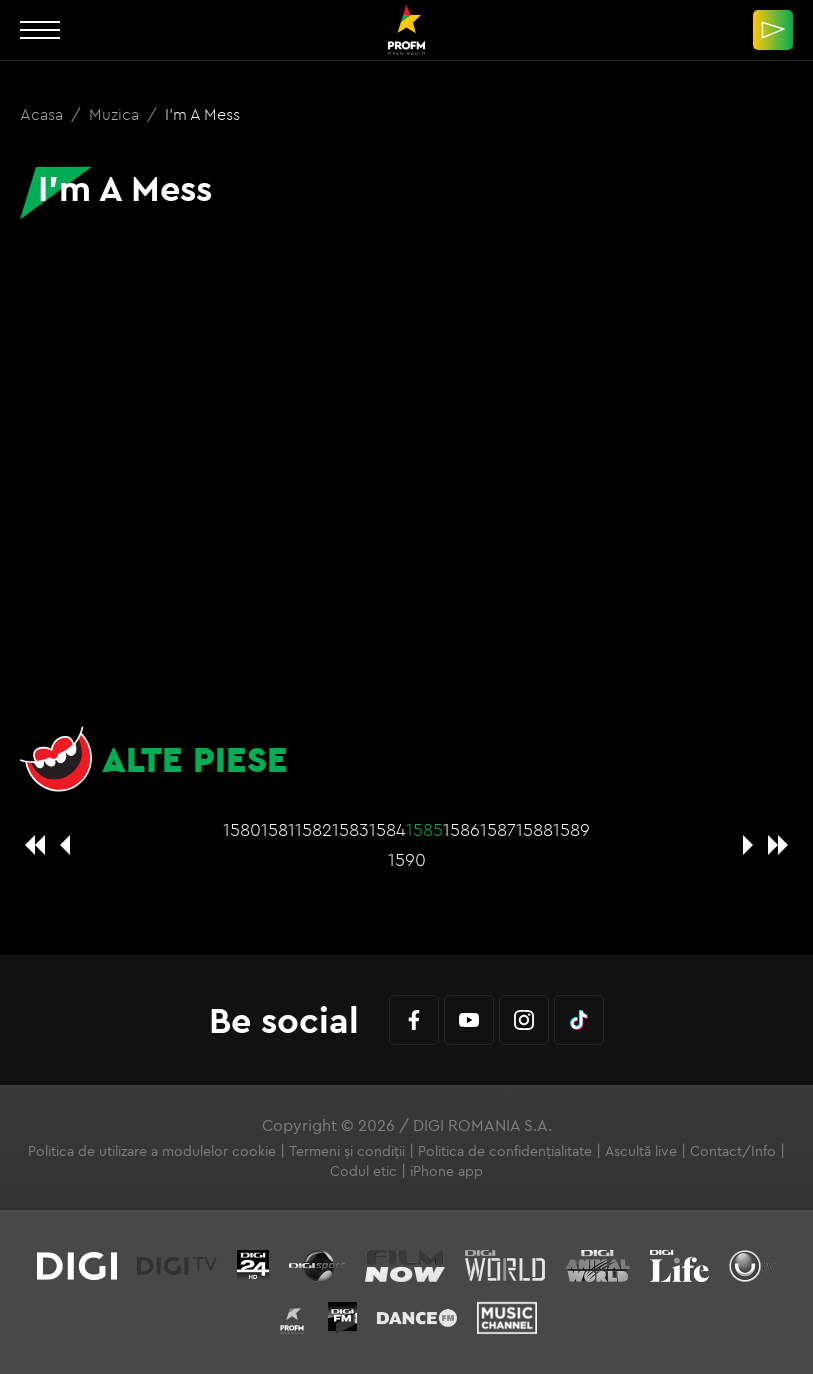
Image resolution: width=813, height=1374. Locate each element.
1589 (571, 829)
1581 (278, 829)
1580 (242, 829)
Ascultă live (641, 1151)
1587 (498, 829)
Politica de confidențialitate (505, 1151)
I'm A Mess (202, 114)
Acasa (43, 114)
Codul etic (363, 1171)
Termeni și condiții (347, 1151)
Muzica (116, 114)
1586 (461, 829)
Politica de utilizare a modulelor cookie (152, 1151)
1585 (424, 829)
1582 (313, 829)
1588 (534, 829)
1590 (407, 859)
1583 (350, 829)
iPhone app (446, 1171)
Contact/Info (733, 1151)
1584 (387, 829)
